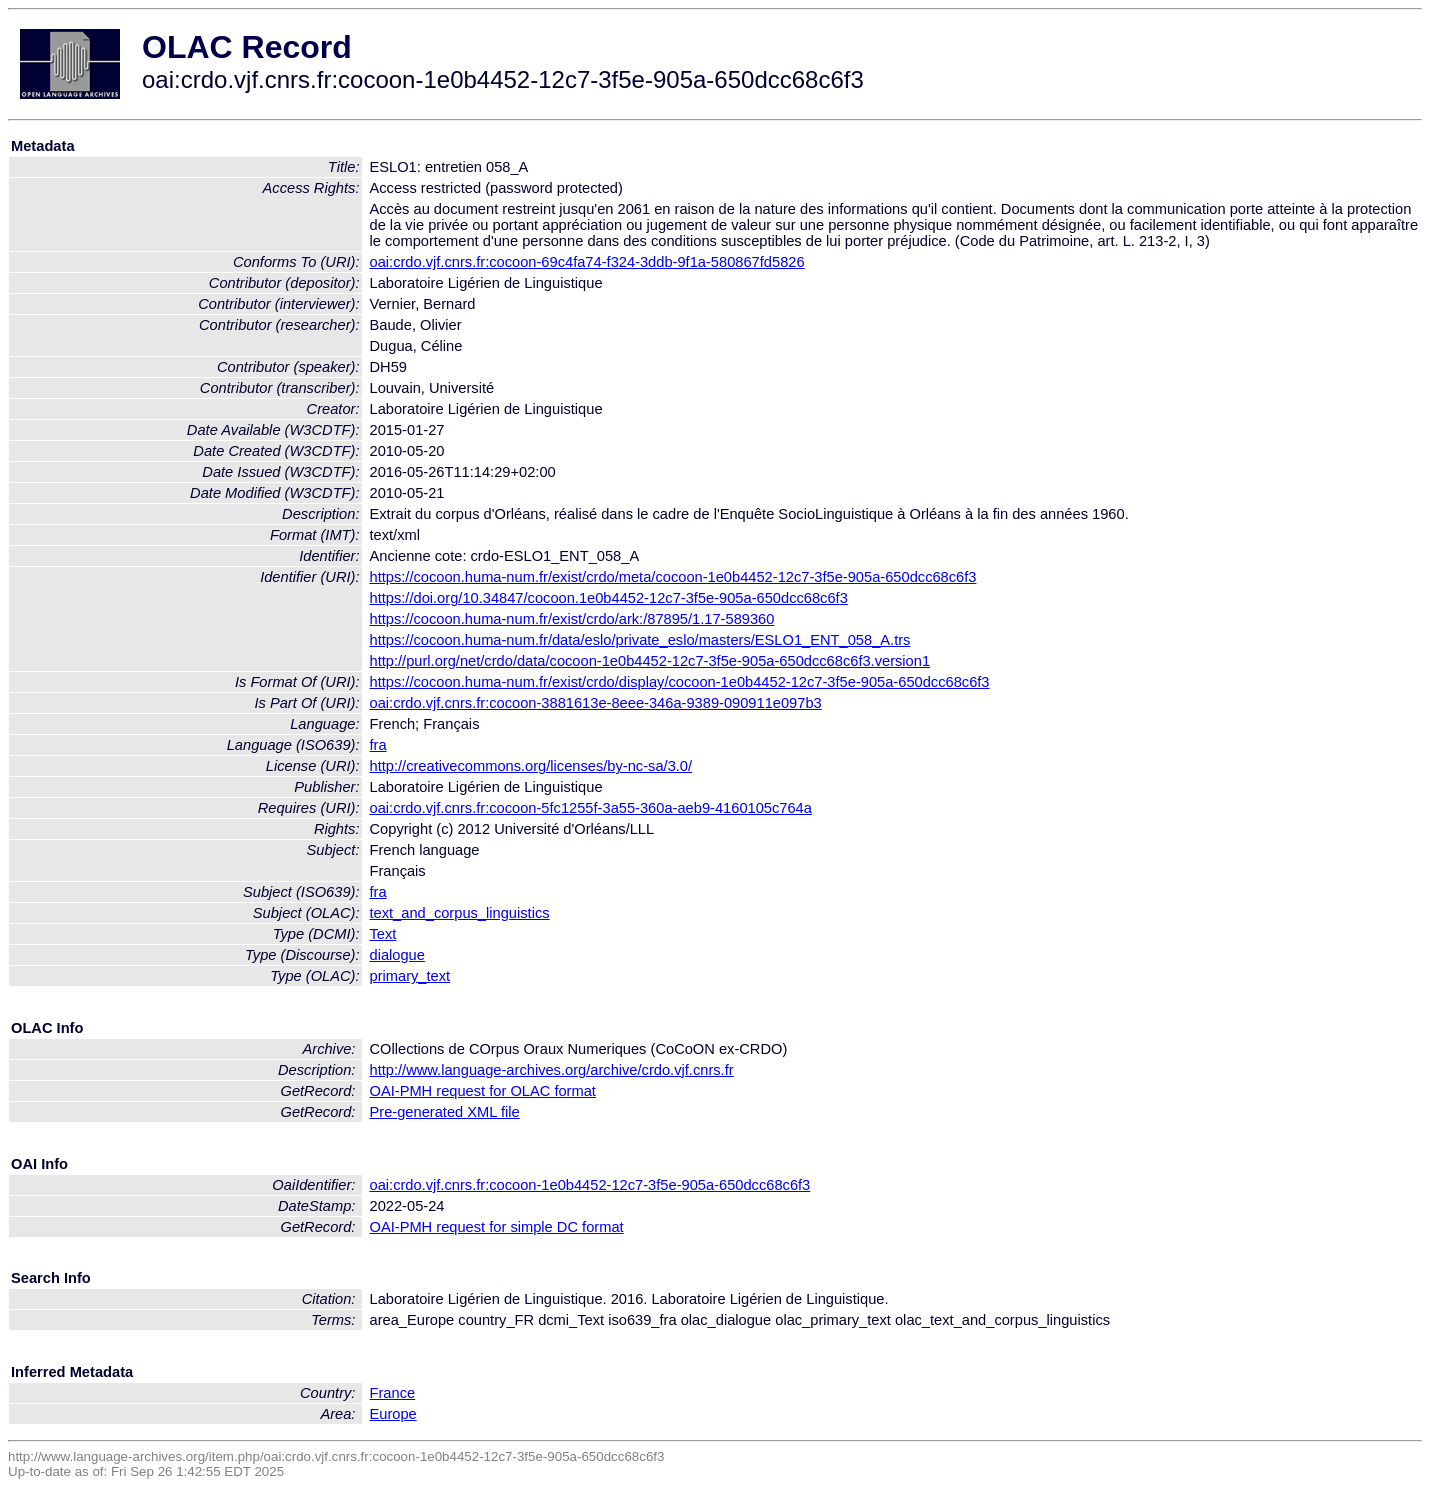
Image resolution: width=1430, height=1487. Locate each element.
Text (383, 934)
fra (378, 745)
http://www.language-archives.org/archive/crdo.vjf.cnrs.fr (552, 1070)
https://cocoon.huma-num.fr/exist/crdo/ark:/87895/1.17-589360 (572, 619)
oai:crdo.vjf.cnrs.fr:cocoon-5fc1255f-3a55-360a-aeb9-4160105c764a (591, 808)
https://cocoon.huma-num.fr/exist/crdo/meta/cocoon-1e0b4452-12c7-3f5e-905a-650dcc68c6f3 (673, 577)
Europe (393, 1414)
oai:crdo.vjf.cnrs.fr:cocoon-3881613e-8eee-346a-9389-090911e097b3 (596, 703)
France (393, 1393)
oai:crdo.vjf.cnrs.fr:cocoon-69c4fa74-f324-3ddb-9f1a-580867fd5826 (587, 262)
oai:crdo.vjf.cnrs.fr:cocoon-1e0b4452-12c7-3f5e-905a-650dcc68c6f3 (590, 1185)
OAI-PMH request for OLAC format (483, 1091)
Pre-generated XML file (445, 1112)
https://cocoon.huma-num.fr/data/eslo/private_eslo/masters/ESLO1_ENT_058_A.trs (640, 640)
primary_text (410, 976)
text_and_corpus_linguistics (460, 913)
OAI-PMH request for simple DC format (497, 1227)
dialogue (397, 955)
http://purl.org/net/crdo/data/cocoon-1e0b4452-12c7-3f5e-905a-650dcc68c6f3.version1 (650, 661)
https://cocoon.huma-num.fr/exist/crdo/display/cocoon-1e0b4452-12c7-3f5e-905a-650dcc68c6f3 (680, 682)
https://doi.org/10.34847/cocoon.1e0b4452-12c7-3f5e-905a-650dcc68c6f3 (609, 598)
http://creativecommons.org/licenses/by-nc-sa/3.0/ (531, 766)
